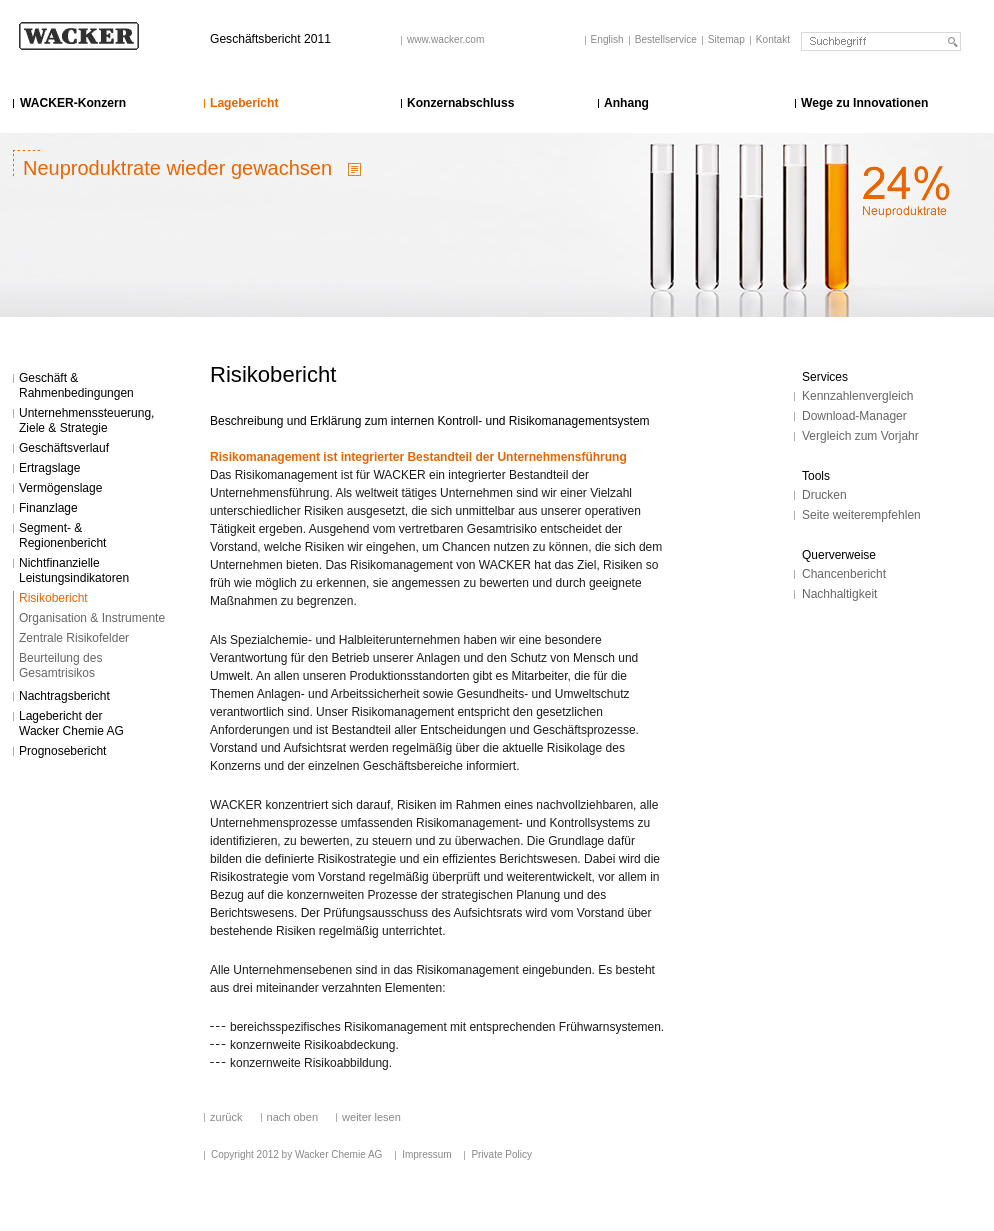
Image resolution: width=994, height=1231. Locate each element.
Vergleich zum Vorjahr (860, 436)
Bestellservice (666, 39)
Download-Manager (854, 416)
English (607, 39)
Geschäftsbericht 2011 (270, 39)
